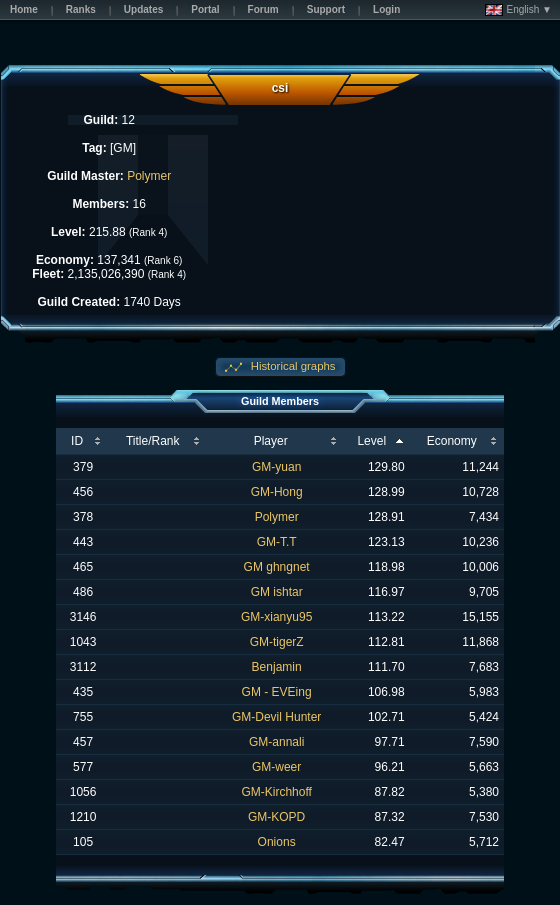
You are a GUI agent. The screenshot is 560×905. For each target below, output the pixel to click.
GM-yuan (276, 467)
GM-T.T (277, 542)
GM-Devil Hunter (276, 717)
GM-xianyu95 (276, 617)
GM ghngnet (277, 567)
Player (271, 441)
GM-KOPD (276, 817)
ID (77, 441)
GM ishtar (277, 592)
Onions (277, 842)
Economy (452, 441)
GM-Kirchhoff (276, 792)
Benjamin (277, 667)
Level (371, 441)
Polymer (149, 176)
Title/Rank (153, 441)
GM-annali (276, 742)
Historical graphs (292, 366)
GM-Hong (277, 492)
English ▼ (518, 10)
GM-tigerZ (277, 642)
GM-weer (276, 767)
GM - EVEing (277, 692)
